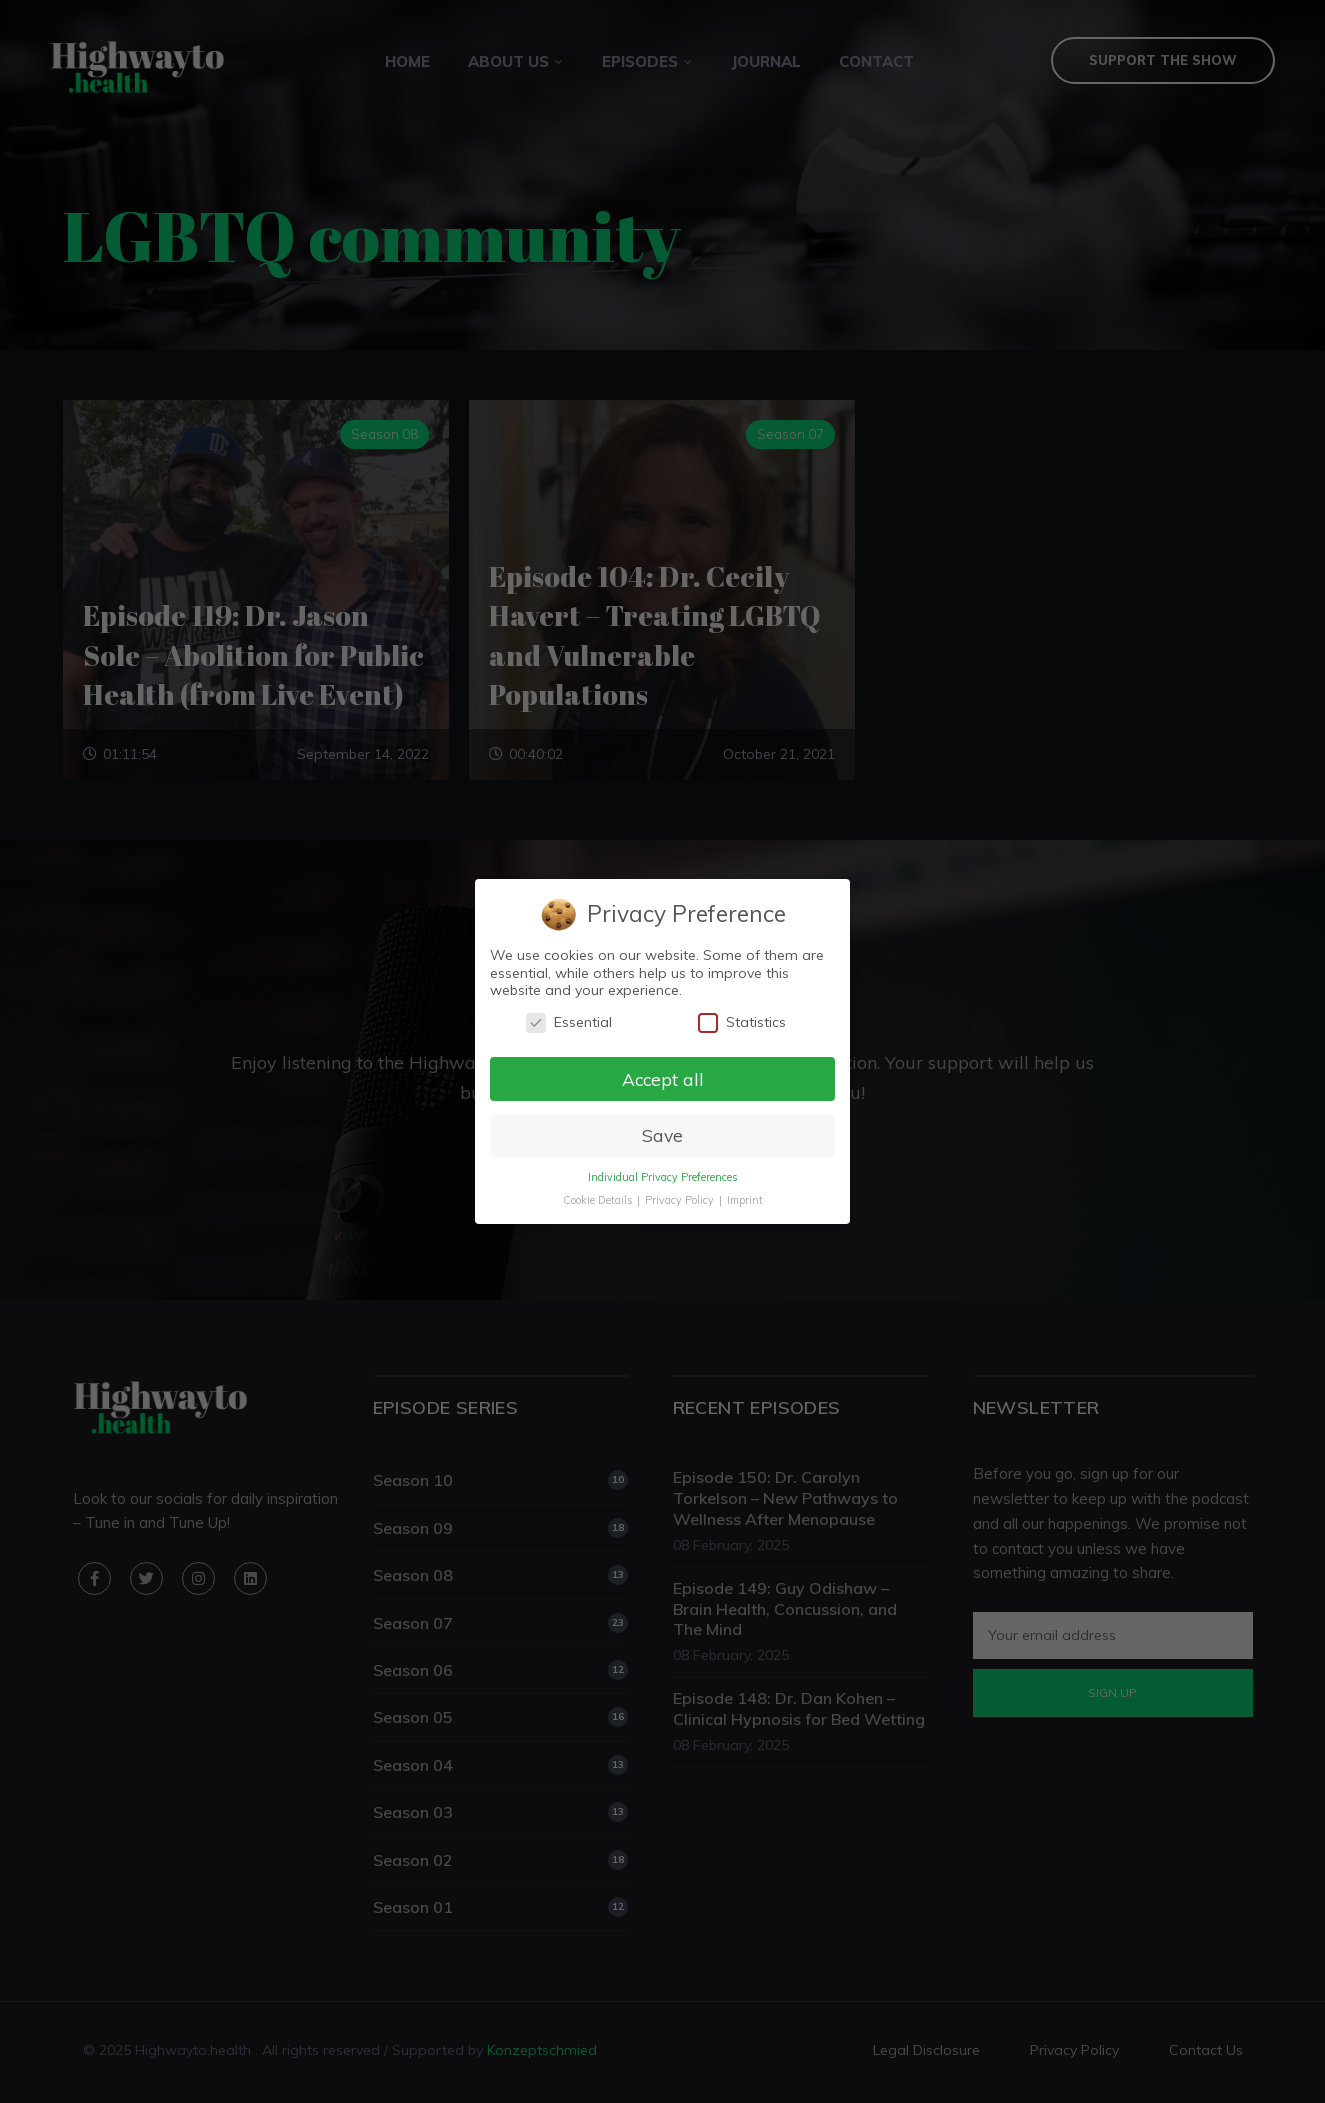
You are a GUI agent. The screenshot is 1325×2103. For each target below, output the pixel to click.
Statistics (742, 1021)
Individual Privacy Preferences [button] (662, 1178)
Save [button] (662, 1136)
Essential (568, 1021)
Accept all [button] (662, 1079)
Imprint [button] (745, 1201)
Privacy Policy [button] (680, 1201)
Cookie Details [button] (598, 1201)
